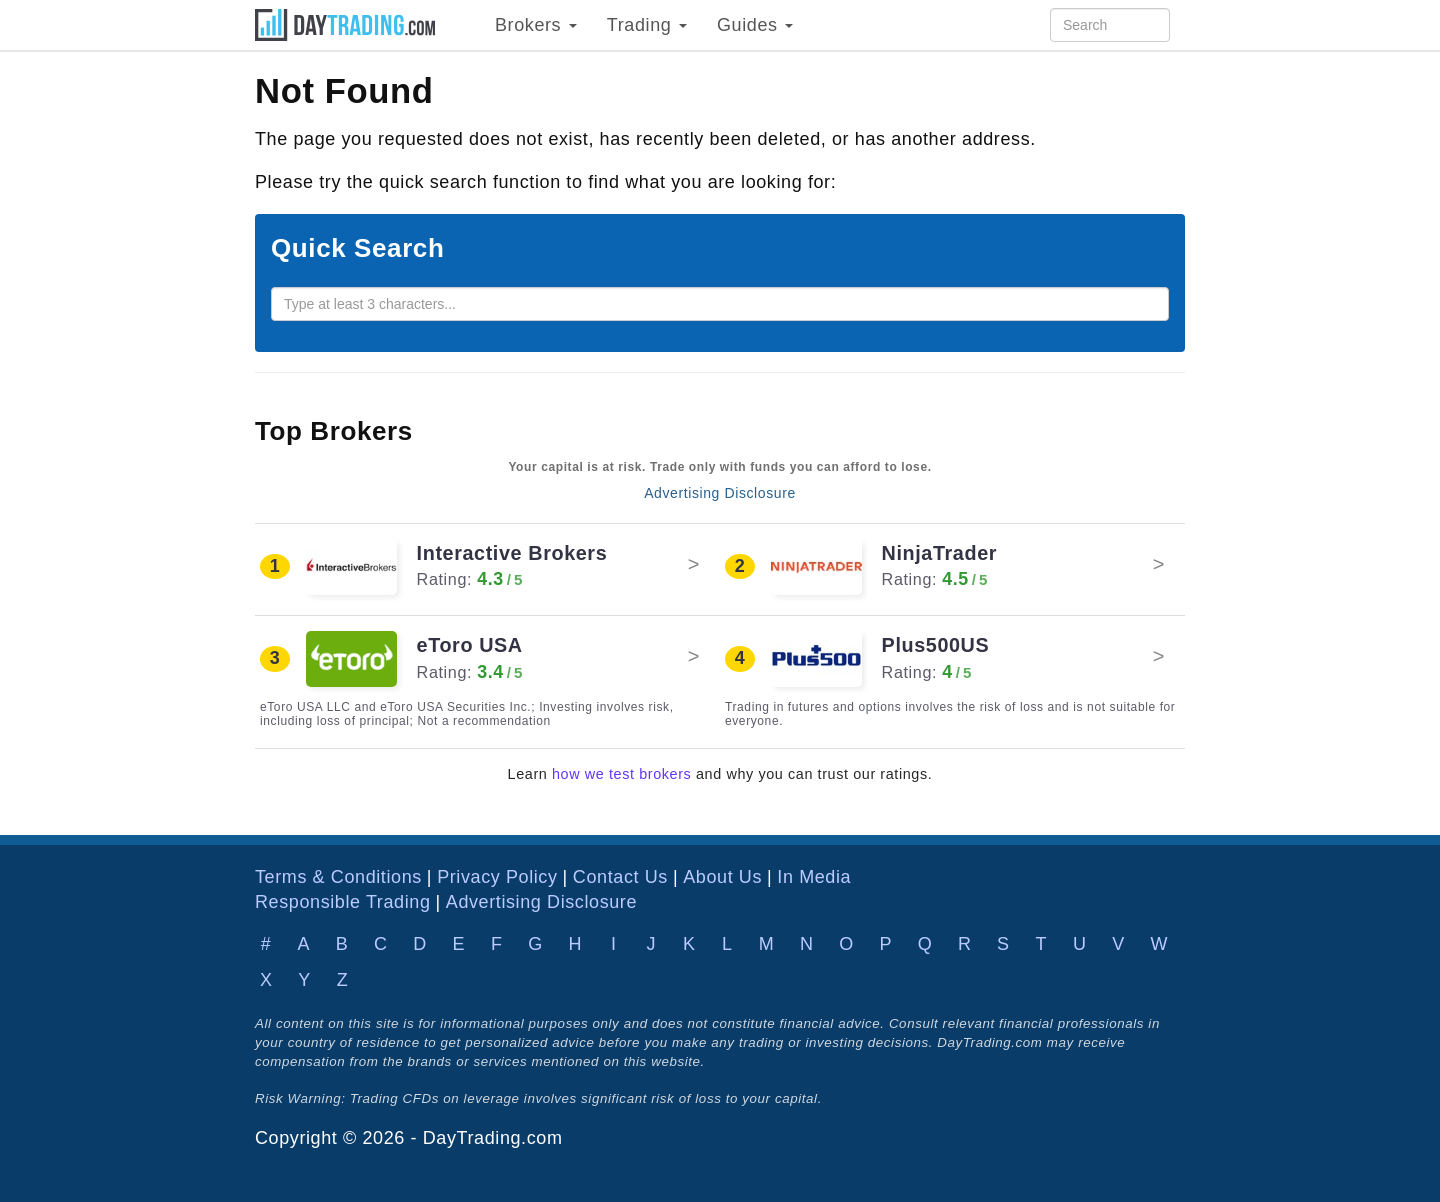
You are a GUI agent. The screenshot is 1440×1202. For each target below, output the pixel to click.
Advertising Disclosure (720, 493)
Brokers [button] (536, 25)
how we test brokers (621, 774)
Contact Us (620, 877)
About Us (722, 877)
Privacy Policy (497, 877)
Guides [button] (755, 25)
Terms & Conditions (338, 877)
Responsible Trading (343, 902)
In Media (814, 877)
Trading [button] (647, 25)
